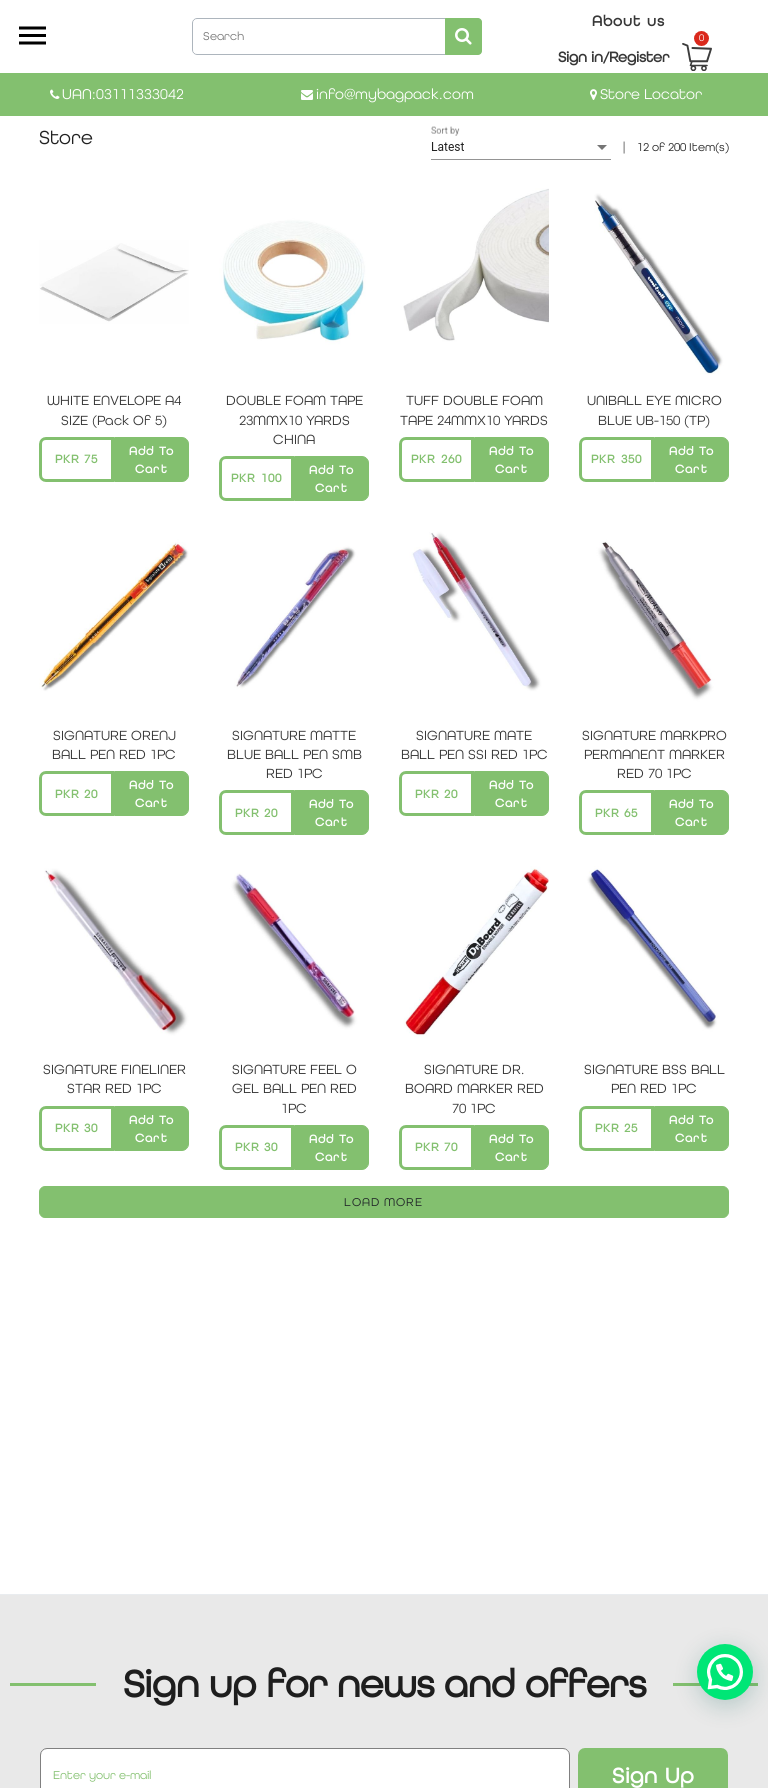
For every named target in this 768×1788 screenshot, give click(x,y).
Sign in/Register (613, 56)
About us (628, 20)
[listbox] (521, 148)
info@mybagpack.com (395, 93)
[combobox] (337, 35)
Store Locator (651, 93)
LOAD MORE (383, 1202)
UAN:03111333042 (123, 93)
